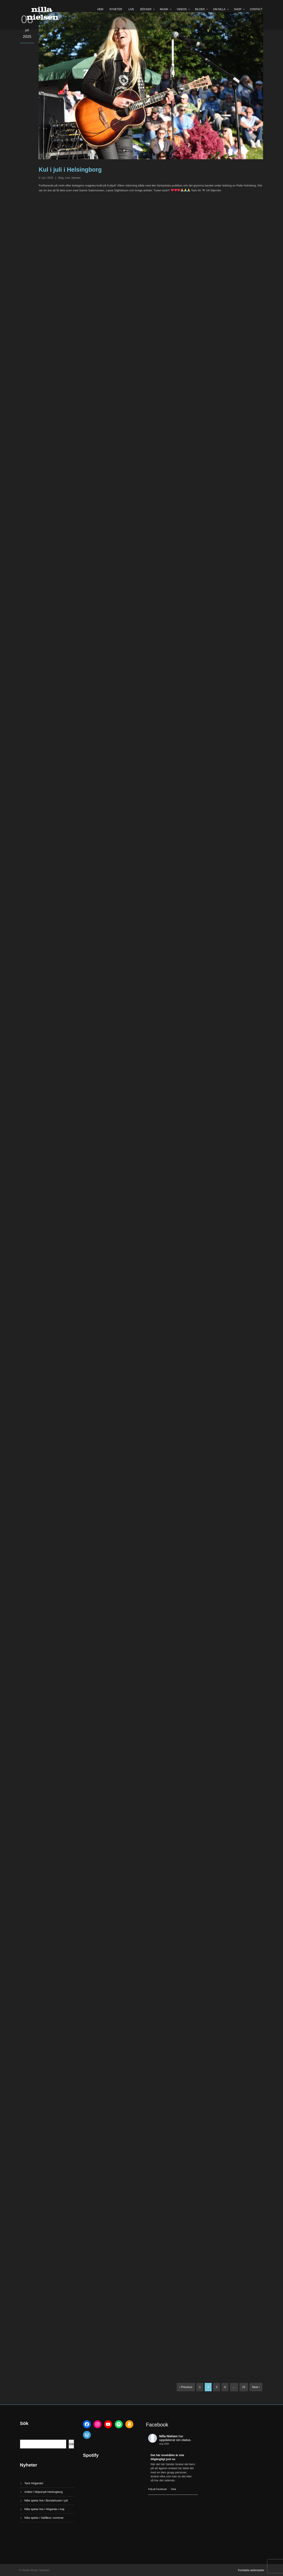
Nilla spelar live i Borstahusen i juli (46, 2500)
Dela (173, 2489)
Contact (256, 9)
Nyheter (115, 9)
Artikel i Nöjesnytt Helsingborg (43, 2491)
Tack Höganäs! (33, 2483)
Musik (164, 9)
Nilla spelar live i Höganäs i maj (44, 2509)
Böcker (145, 9)
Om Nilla (219, 9)
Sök (71, 2444)
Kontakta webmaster (251, 2570)
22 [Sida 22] (243, 2387)
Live (131, 9)
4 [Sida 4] (225, 2387)
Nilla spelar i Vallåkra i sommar (43, 2517)
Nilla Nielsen (168, 2436)
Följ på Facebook (157, 2489)
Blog (61, 177)
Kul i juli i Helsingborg (70, 169)
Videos (182, 9)
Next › (256, 2387)
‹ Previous (185, 2387)
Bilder (200, 9)
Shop (237, 9)
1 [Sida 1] (200, 2387)
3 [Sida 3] (216, 2387)
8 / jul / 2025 (46, 177)
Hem (100, 9)
